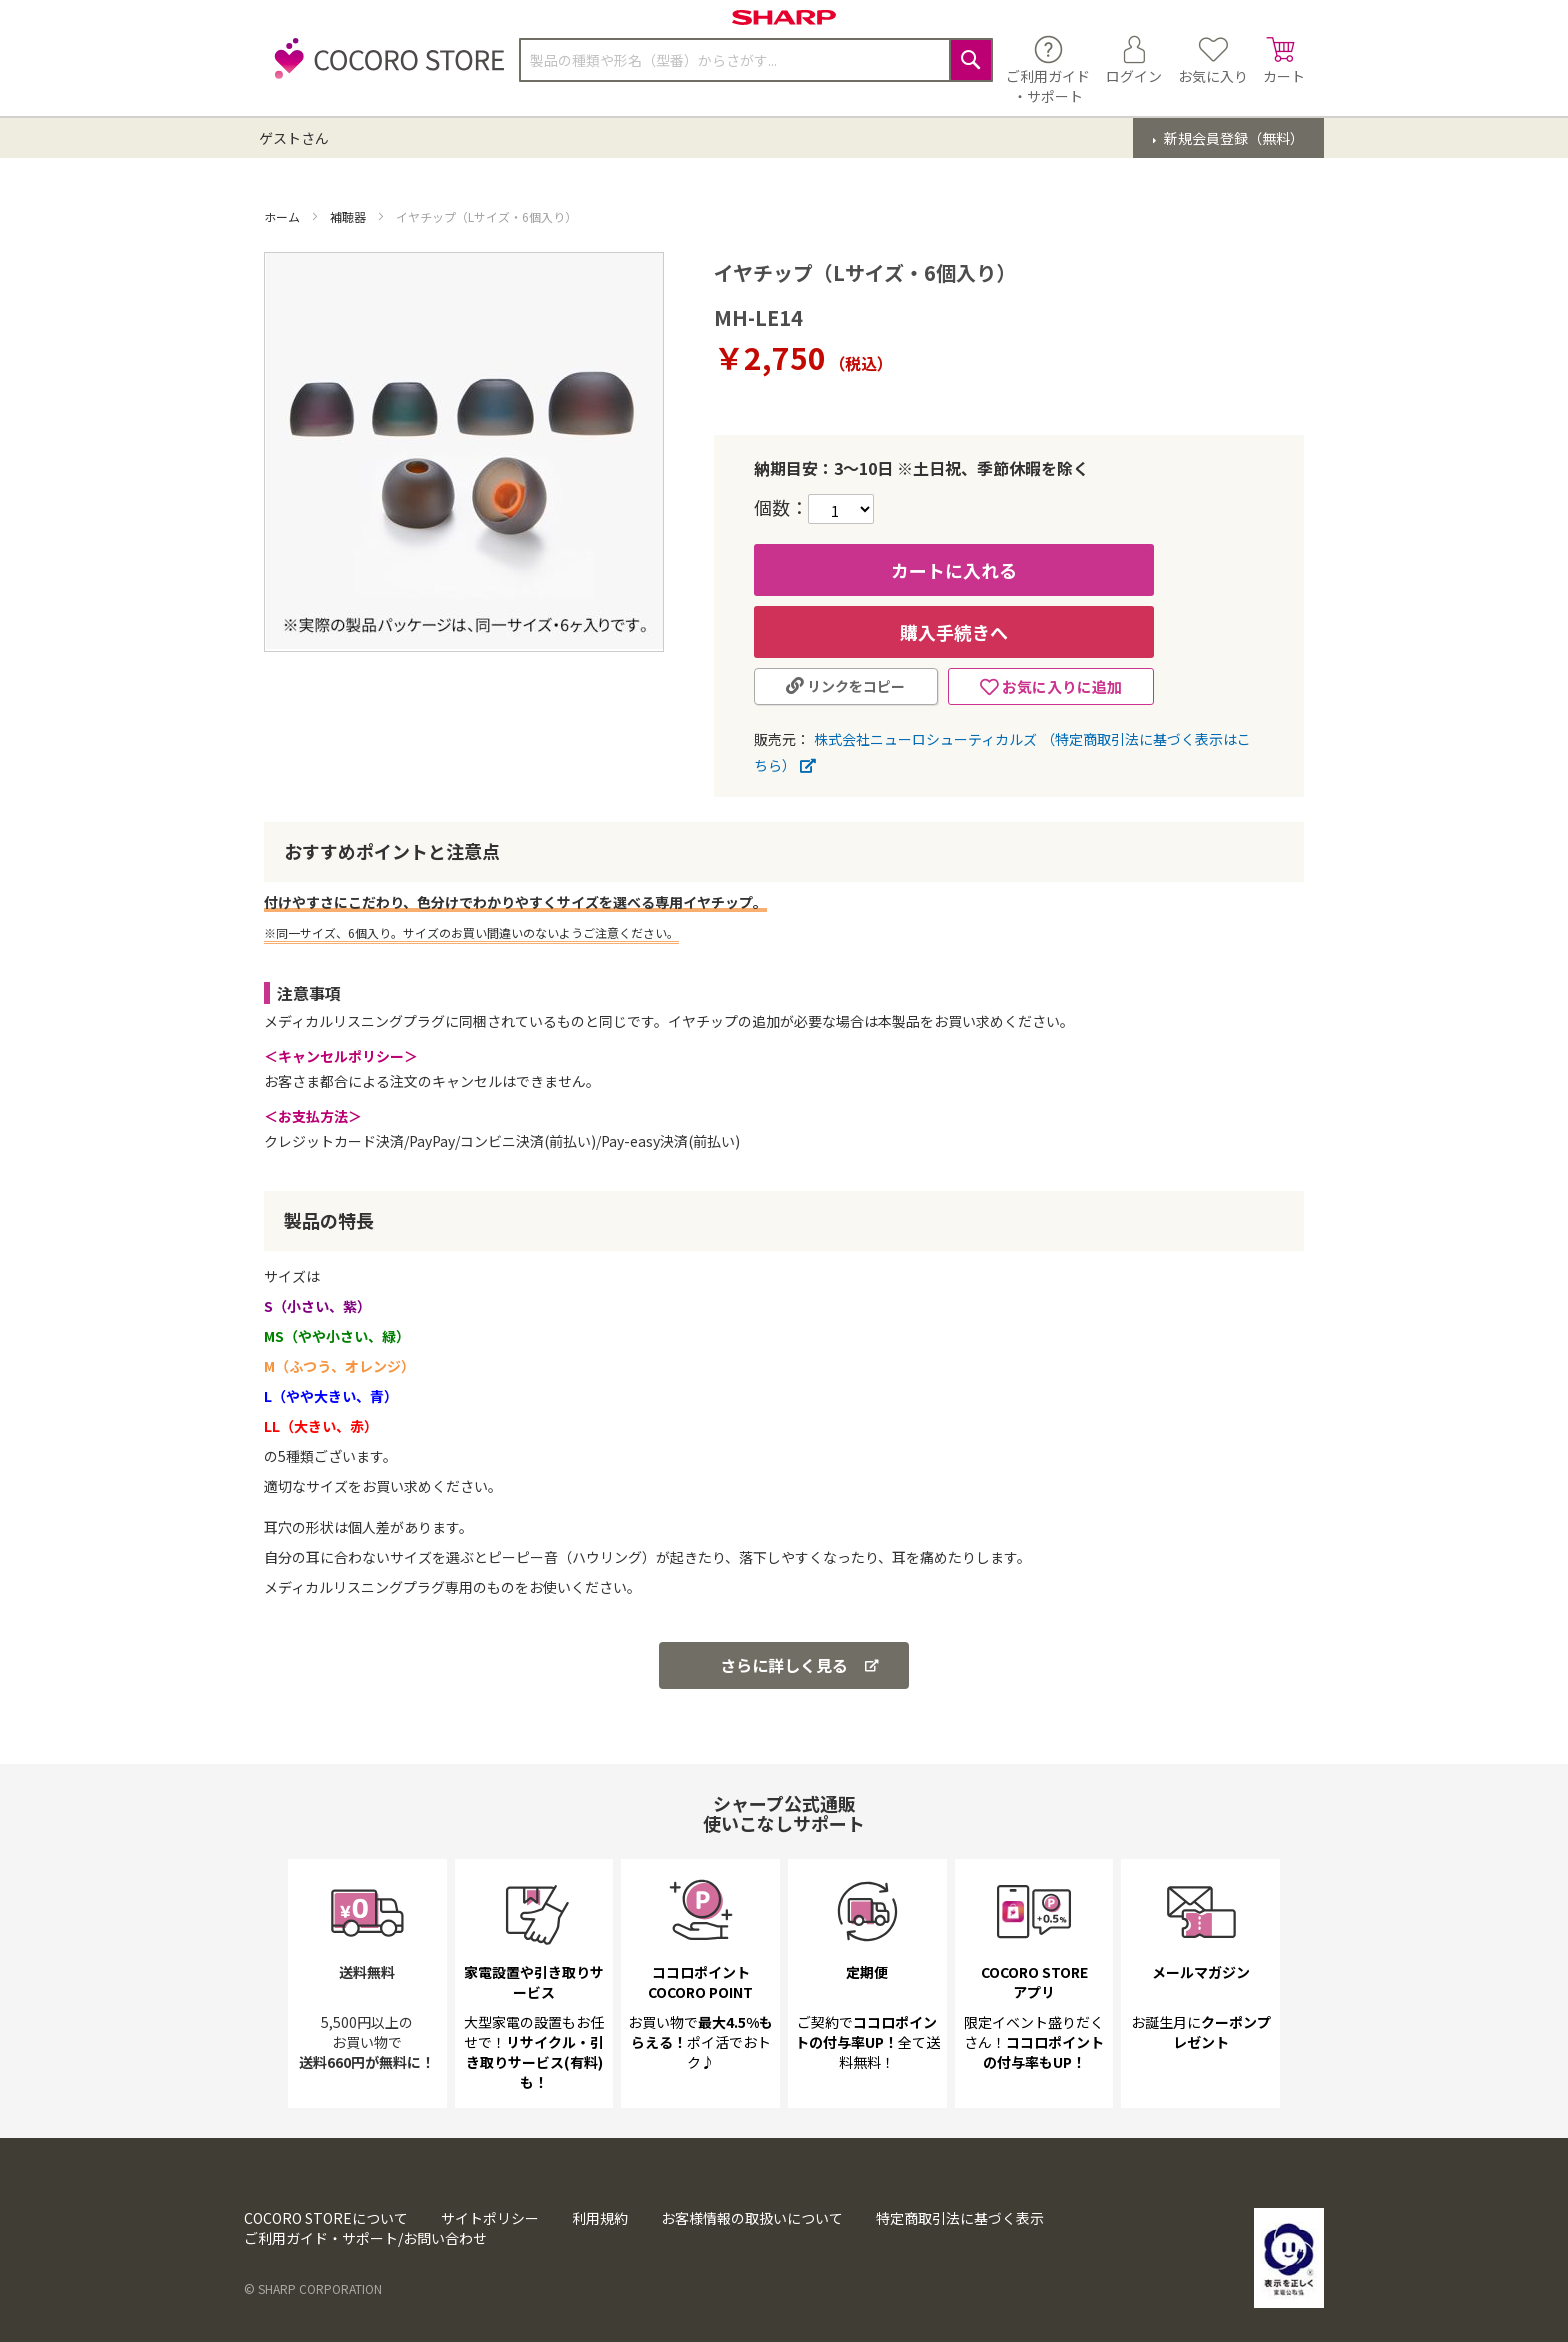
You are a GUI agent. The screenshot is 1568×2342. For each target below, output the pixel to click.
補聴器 (349, 216)
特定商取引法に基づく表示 (960, 2218)
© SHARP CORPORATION (313, 2288)
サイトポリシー (490, 2218)
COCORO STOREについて (326, 2218)
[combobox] (756, 60)
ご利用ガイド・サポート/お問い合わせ (365, 2238)
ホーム (283, 216)
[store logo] (384, 69)
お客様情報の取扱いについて (752, 2218)
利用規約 (600, 2218)
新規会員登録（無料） (1232, 138)
